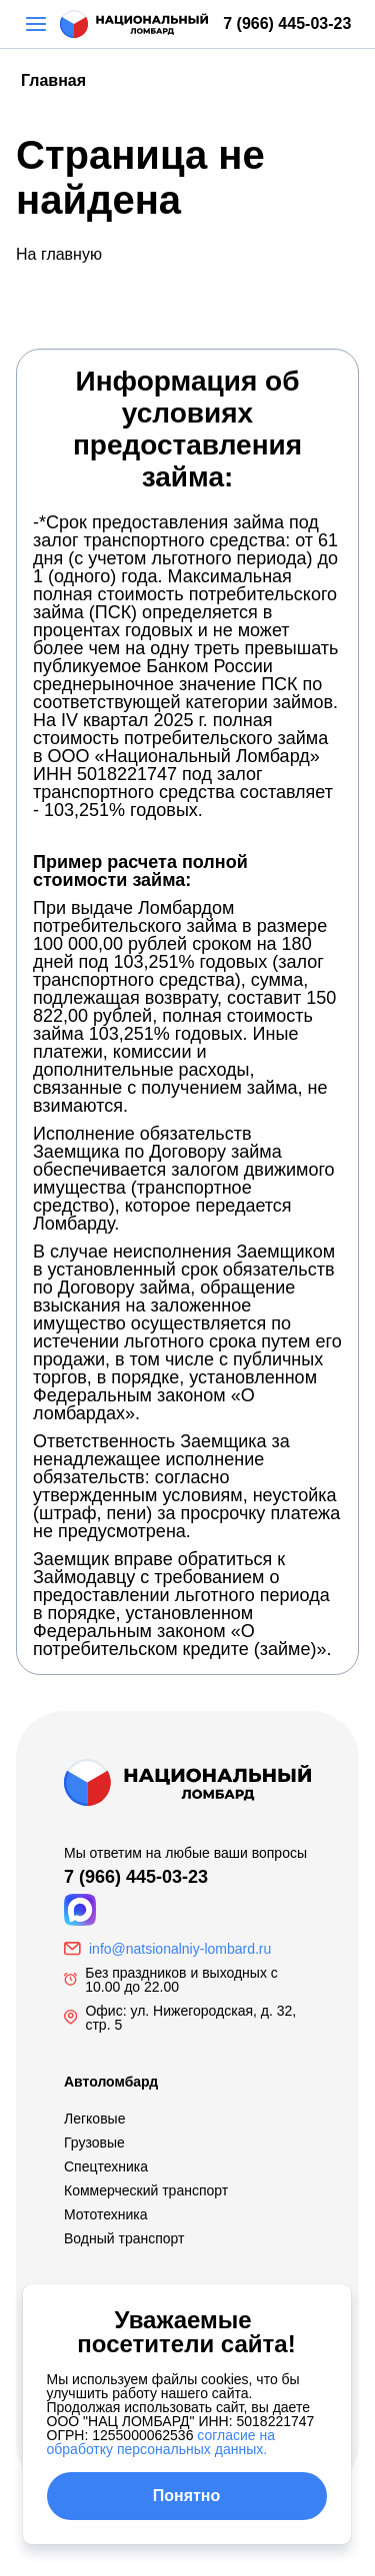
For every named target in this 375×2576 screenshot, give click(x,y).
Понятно (187, 2495)
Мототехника (106, 2214)
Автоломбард (111, 2082)
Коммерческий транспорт (146, 2190)
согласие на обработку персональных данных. (161, 2442)
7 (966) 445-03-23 (287, 23)
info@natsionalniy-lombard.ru (180, 1949)
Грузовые (94, 2142)
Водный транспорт (124, 2238)
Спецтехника (106, 2166)
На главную (59, 254)
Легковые (94, 2119)
